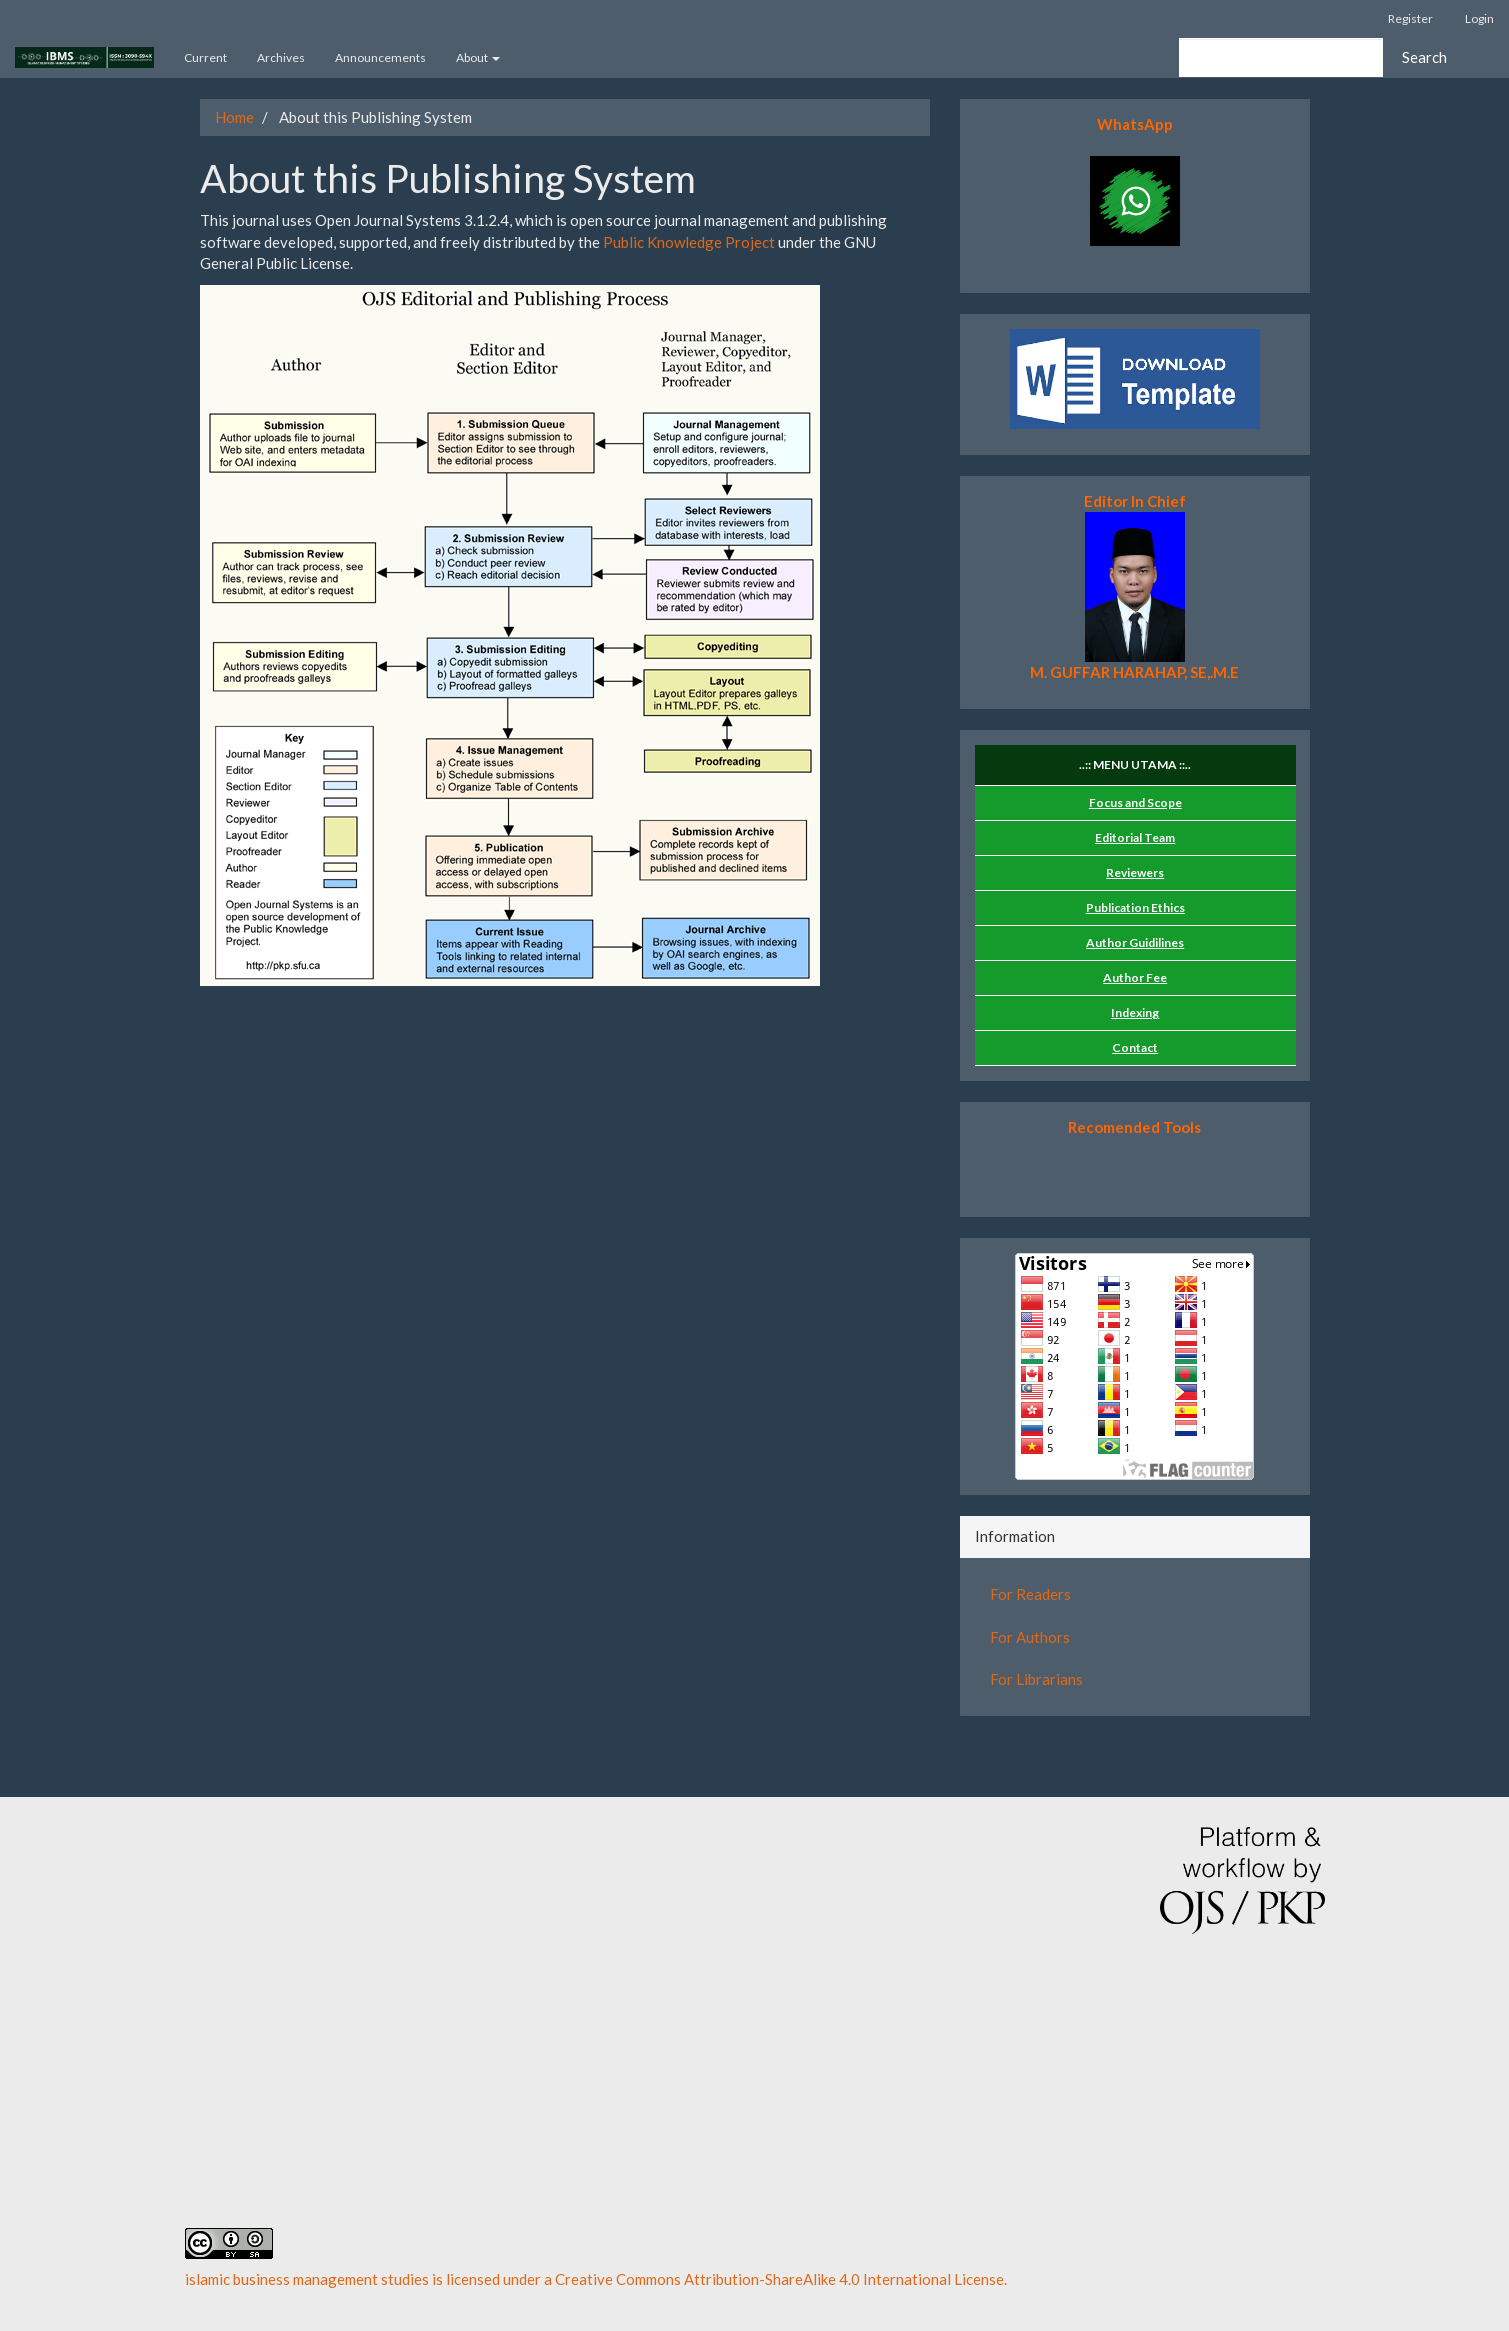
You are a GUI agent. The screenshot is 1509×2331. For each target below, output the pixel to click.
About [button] (478, 57)
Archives (281, 57)
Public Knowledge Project (689, 242)
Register (1410, 18)
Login (1479, 18)
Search (1424, 57)
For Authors (1030, 1637)
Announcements (380, 57)
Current (205, 57)
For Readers (1030, 1594)
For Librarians (1036, 1679)
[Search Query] (1281, 57)
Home (234, 117)
